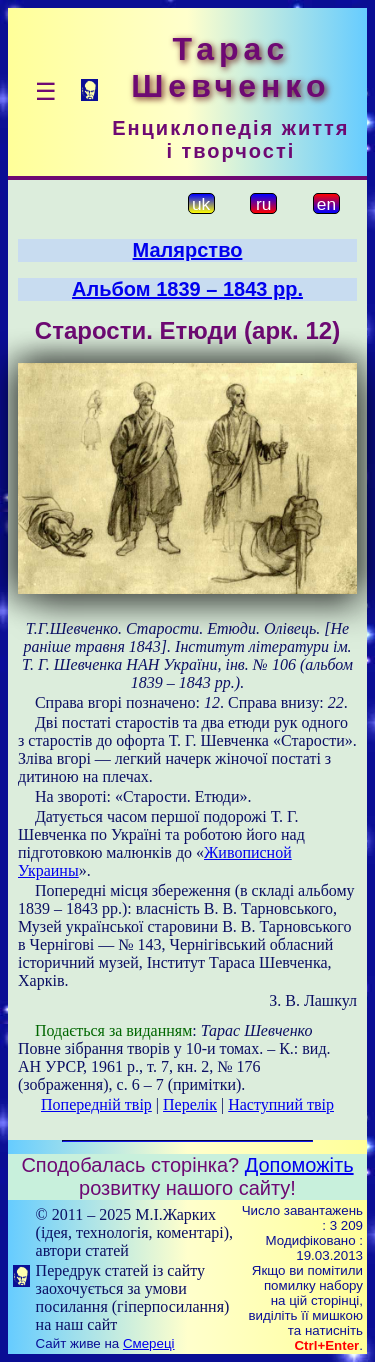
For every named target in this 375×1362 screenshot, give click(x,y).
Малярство (188, 250)
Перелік (190, 1104)
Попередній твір (96, 1104)
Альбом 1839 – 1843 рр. (187, 289)
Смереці (149, 1343)
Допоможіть (299, 1165)
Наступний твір (281, 1104)
